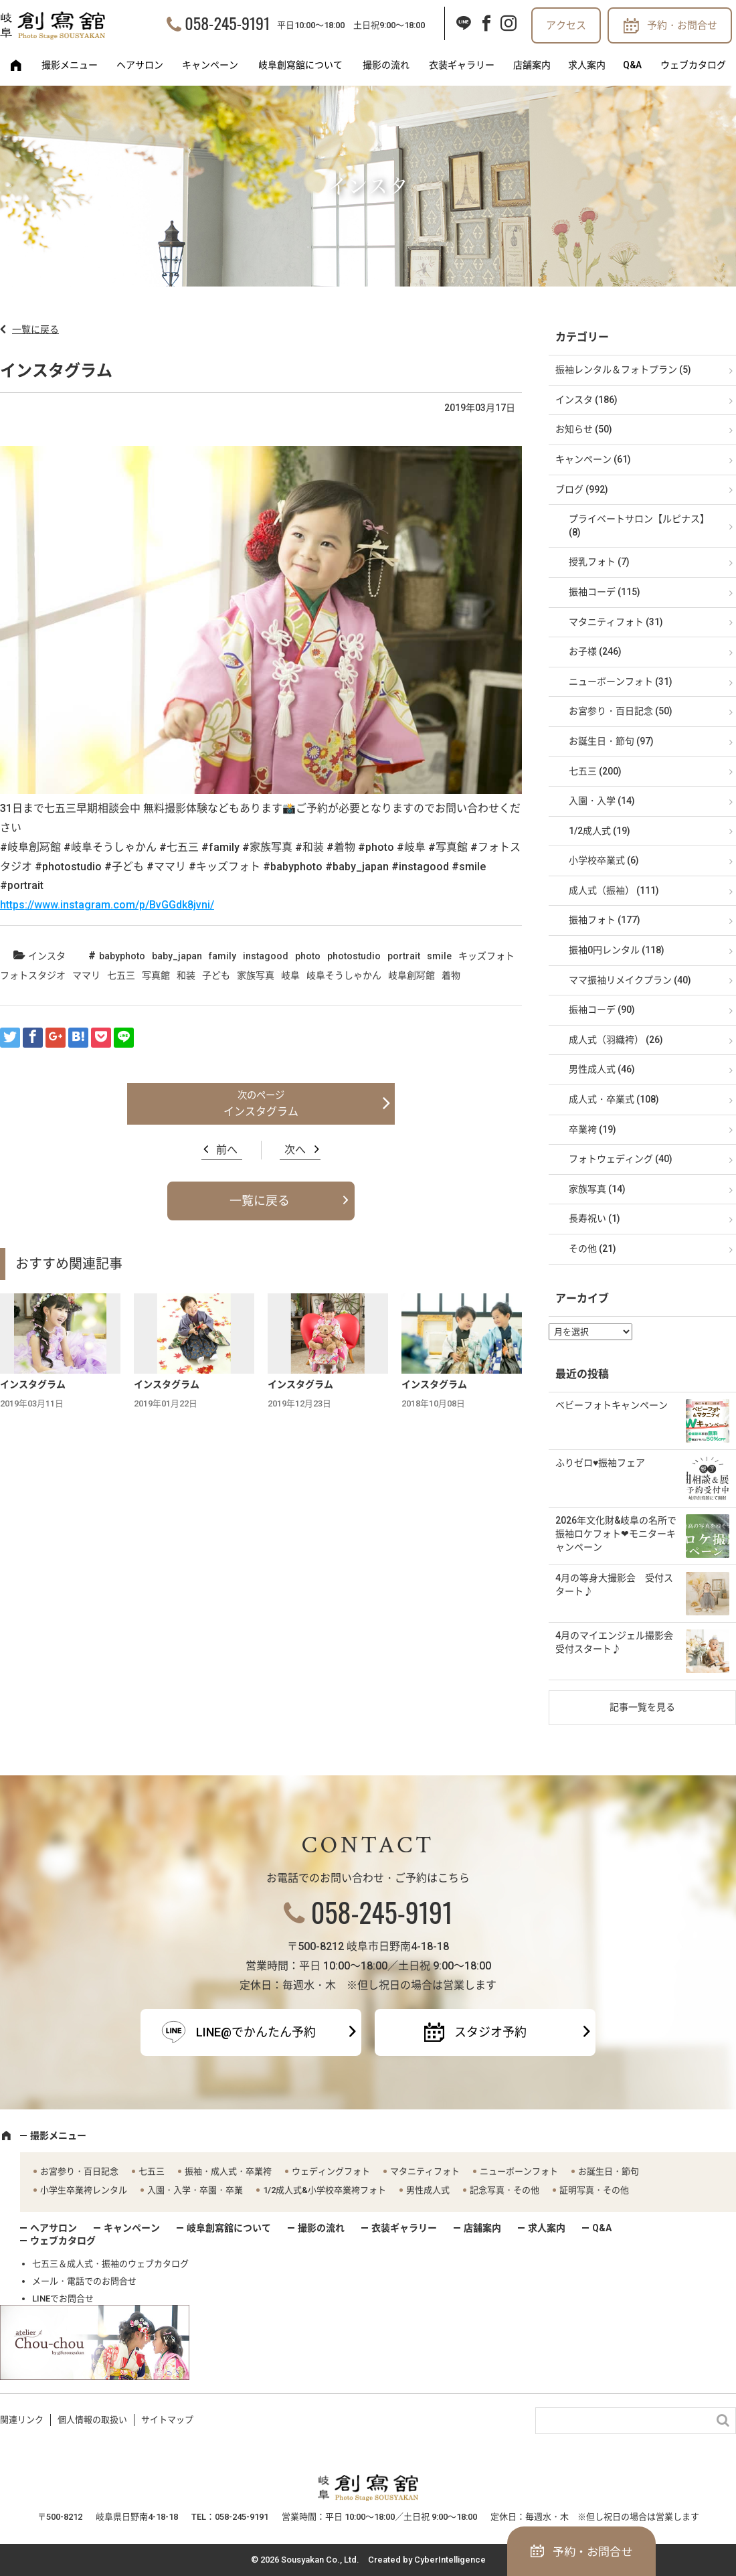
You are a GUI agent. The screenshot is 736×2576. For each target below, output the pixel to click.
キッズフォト (486, 956)
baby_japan (177, 956)
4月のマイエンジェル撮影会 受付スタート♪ (618, 1642)
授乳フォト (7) (599, 561)
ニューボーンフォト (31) (620, 681)
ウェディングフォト (331, 2171)
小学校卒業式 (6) (604, 860)
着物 (451, 975)
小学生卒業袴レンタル (83, 2190)
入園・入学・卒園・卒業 (195, 2190)
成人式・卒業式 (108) (614, 1099)
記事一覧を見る (642, 1707)
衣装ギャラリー (461, 65)
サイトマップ (167, 2420)
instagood (265, 956)
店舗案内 (532, 65)
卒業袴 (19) (592, 1129)
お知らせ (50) (583, 429)
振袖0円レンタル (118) (616, 950)
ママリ (86, 975)
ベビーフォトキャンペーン (611, 1405)
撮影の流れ (386, 65)
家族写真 (255, 975)
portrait (403, 956)
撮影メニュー (69, 65)
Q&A (632, 65)
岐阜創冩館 (411, 975)
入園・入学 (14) (602, 800)
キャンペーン (210, 65)
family (222, 956)
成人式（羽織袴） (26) (616, 1039)
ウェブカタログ (693, 65)
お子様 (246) (595, 651)
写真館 (156, 975)
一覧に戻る (35, 329)
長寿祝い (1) (594, 1218)
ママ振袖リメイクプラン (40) (630, 980)
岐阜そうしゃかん (343, 975)
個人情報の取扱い (92, 2420)
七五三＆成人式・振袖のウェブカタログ (110, 2264)
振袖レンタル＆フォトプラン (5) (623, 369)
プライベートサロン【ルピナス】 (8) (639, 525)
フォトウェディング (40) (620, 1158)
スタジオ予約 (490, 2032)
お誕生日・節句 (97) (611, 741)
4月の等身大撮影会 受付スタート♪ (614, 1585)
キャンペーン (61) (593, 459)
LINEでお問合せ (63, 2298)
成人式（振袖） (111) (614, 890)
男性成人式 (428, 2190)
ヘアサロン (139, 65)
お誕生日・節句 (608, 2171)
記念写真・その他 (504, 2190)
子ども (216, 975)
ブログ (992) (581, 489)
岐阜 (290, 975)
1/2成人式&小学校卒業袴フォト (324, 2190)
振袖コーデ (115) (604, 591)
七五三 (121, 975)
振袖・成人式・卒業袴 (228, 2171)
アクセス (566, 25)
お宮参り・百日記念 (79, 2171)
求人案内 (587, 65)
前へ (227, 1149)
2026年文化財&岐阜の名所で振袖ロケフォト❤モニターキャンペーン (615, 1533)
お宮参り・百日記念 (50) (620, 711)
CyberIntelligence (450, 2560)
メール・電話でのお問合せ (84, 2281)
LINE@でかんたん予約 (256, 2032)
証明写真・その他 (594, 2190)
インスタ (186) (586, 399)
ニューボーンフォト (519, 2171)
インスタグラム (260, 1111)
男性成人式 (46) (602, 1069)
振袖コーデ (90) (602, 1009)
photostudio (354, 956)
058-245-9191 (227, 23)
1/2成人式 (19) (599, 830)
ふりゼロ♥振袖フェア (600, 1462)
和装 (186, 975)
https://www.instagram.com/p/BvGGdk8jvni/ (107, 904)
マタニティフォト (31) (616, 622)
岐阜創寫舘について (300, 65)
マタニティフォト (425, 2171)
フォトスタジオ (33, 975)
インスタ (47, 956)
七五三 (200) (595, 771)
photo (307, 956)
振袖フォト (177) (604, 919)
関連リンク (21, 2420)
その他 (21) (592, 1248)
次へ (295, 1149)
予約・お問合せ (682, 25)
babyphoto (122, 956)
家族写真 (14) (597, 1189)
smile (439, 956)
